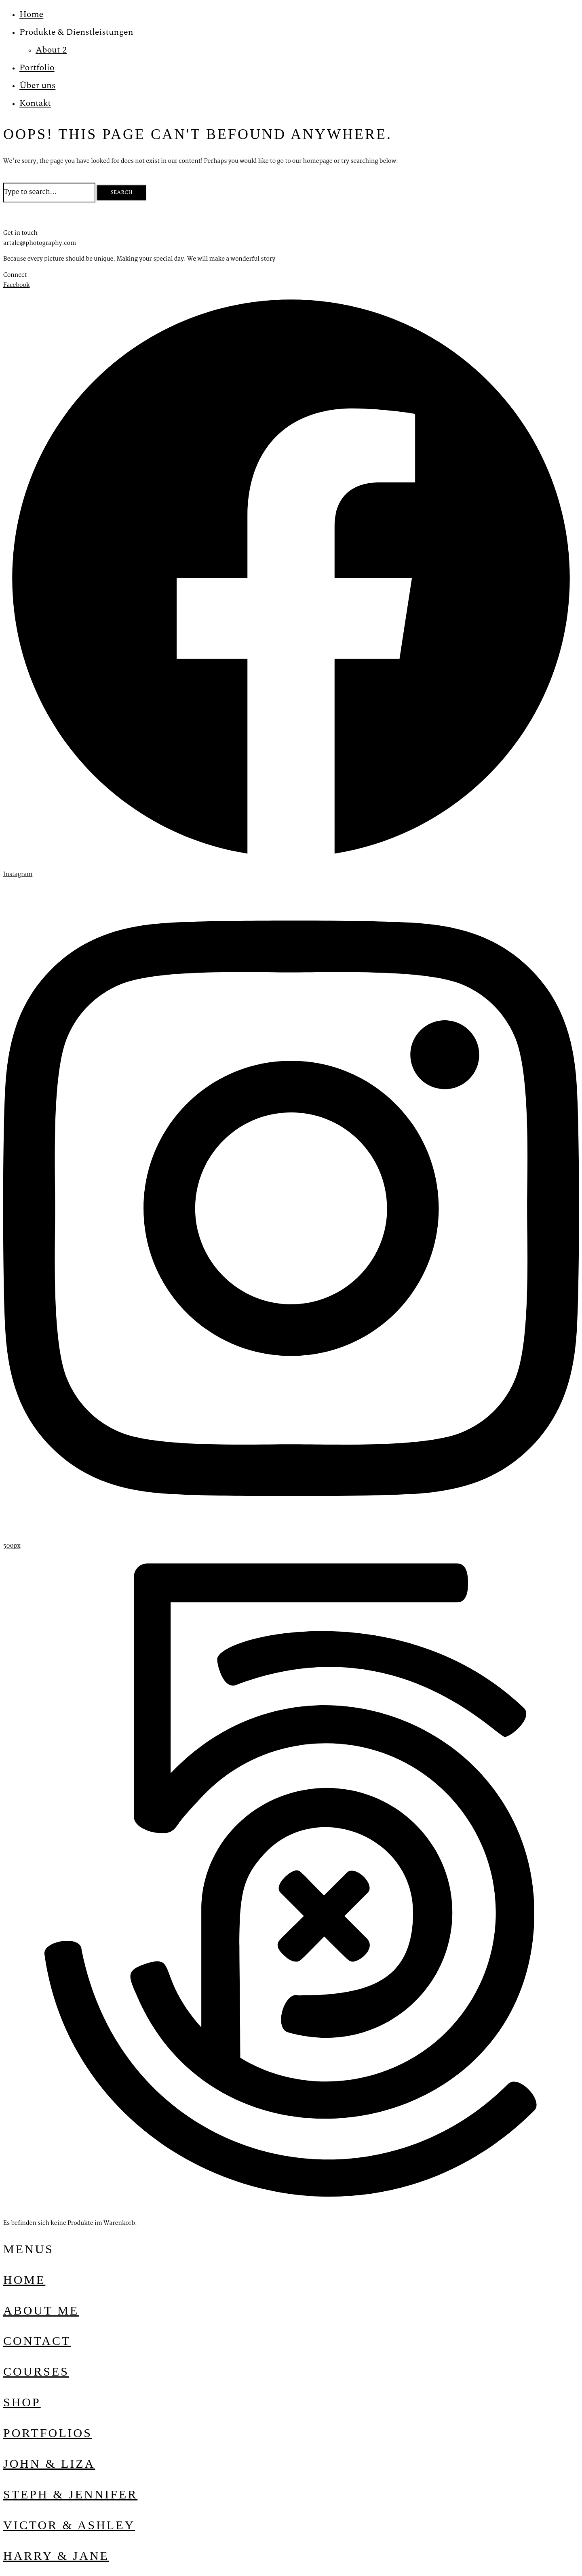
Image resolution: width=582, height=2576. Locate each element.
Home (31, 14)
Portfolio (37, 67)
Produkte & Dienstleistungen (76, 32)
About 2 (51, 50)
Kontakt (35, 103)
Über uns (37, 85)
